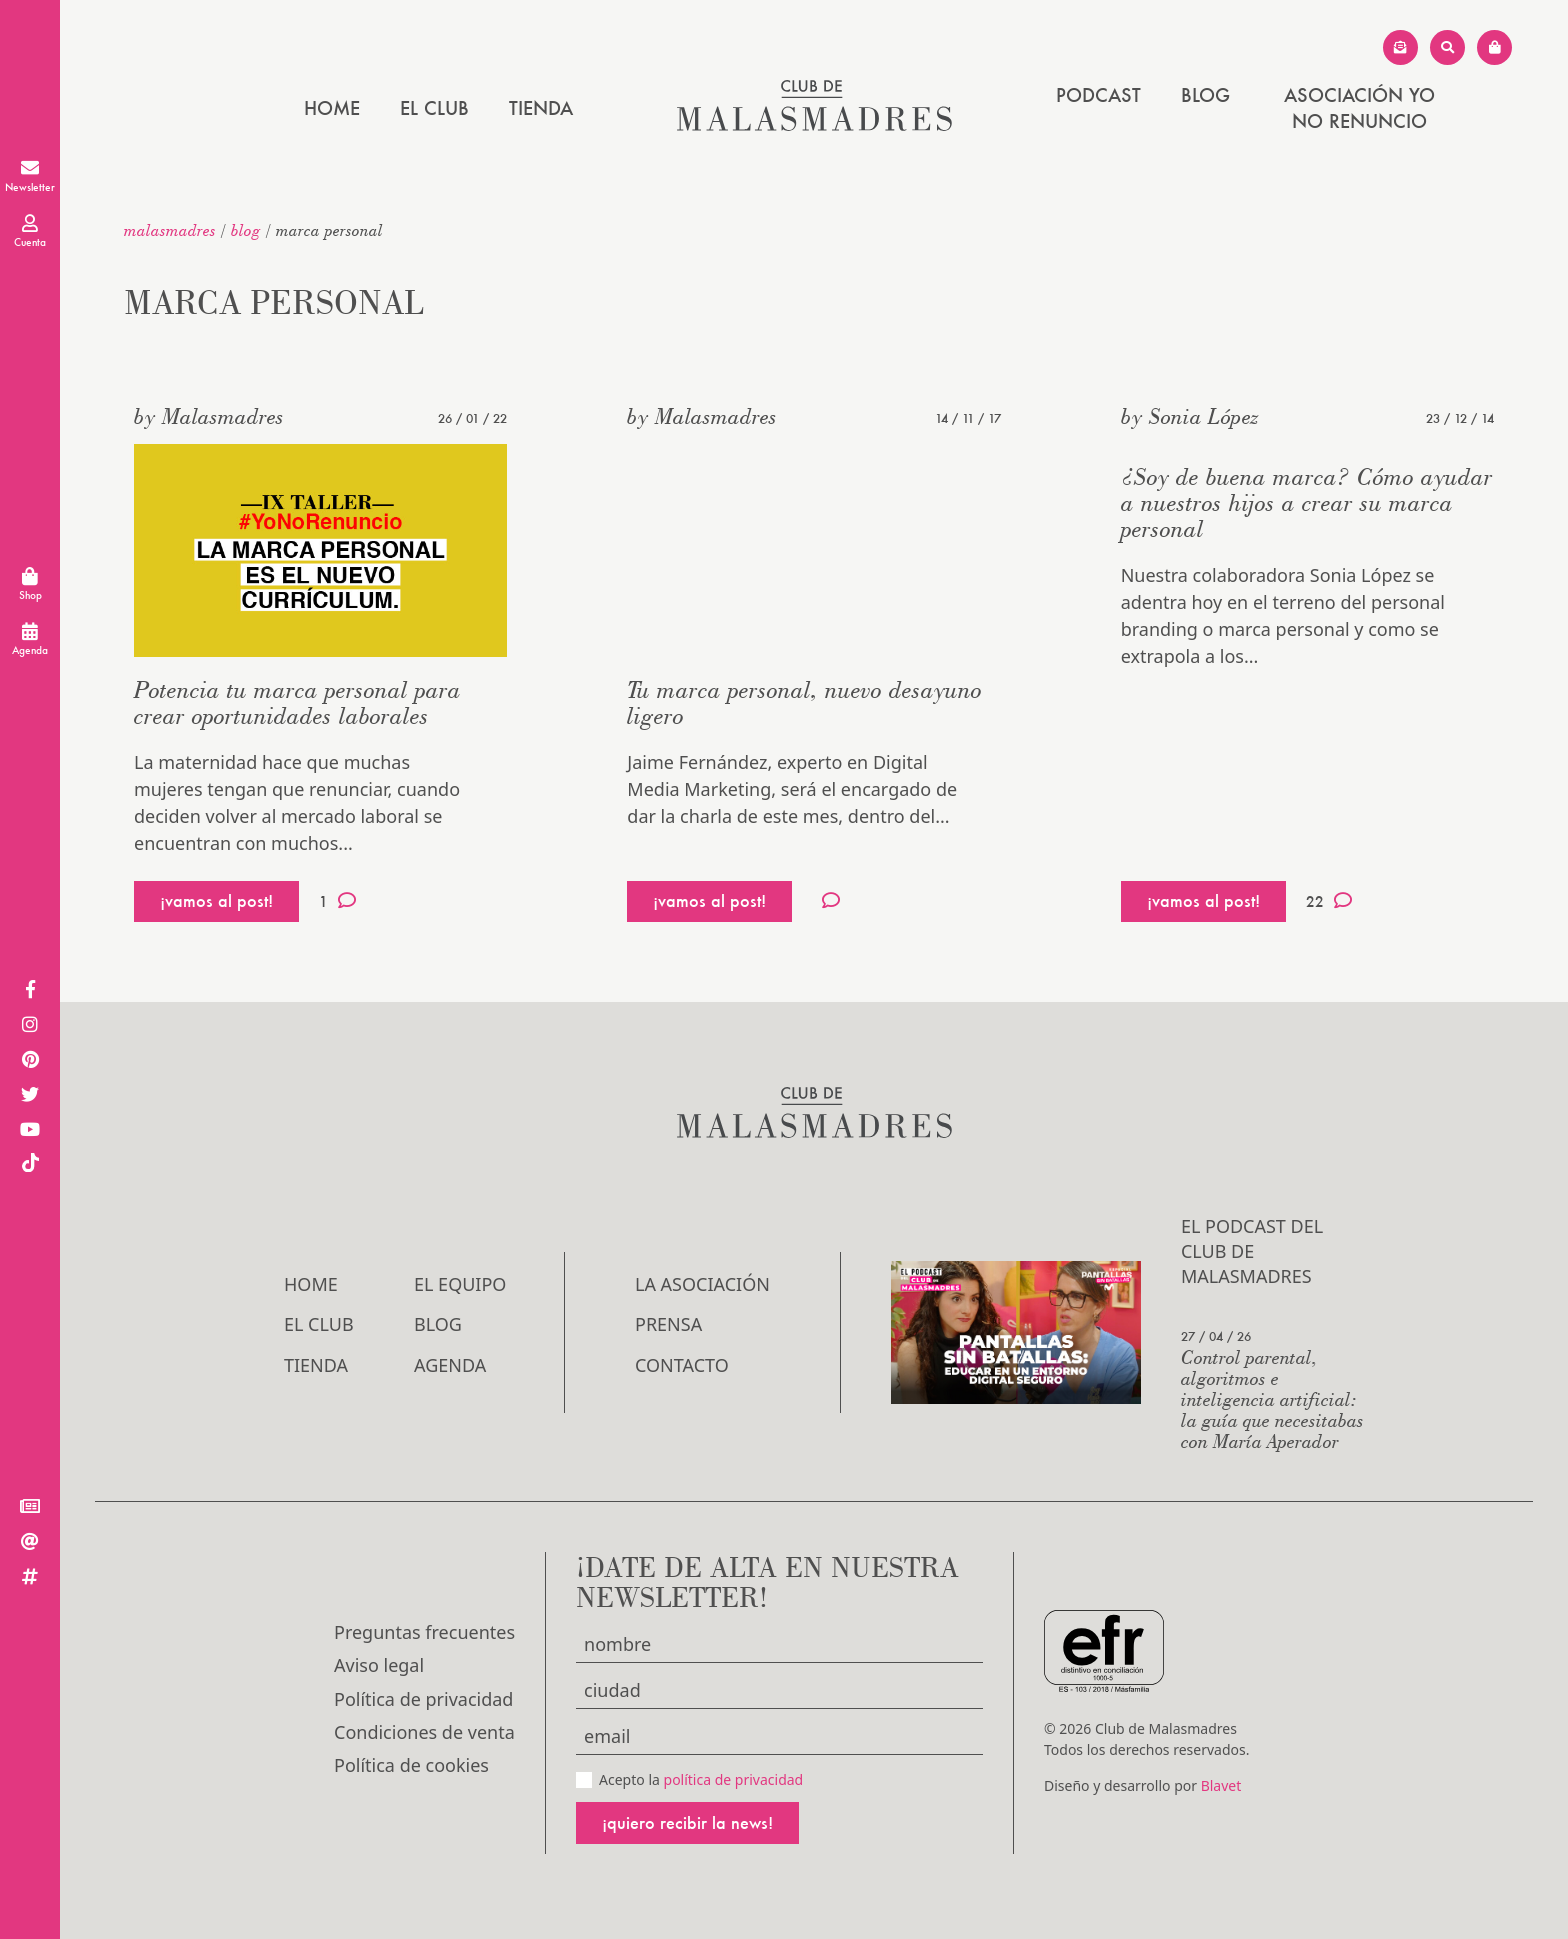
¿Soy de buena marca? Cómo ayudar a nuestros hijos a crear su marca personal (1307, 502)
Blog (1205, 95)
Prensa (668, 1324)
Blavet (1221, 1785)
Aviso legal (379, 1665)
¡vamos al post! (216, 900)
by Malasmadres (209, 416)
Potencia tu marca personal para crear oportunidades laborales (297, 702)
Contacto (682, 1365)
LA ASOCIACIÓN (702, 1284)
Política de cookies (411, 1765)
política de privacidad (734, 1779)
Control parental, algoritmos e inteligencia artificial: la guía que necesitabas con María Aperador (1272, 1398)
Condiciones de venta (424, 1732)
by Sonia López (1190, 416)
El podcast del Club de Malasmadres (1252, 1251)
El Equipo (460, 1284)
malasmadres (170, 230)
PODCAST (1098, 95)
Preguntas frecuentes (424, 1632)
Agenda (450, 1365)
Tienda (541, 108)
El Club (434, 108)
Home (332, 108)
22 (1329, 901)
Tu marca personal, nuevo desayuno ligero (804, 702)
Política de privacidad (423, 1699)
